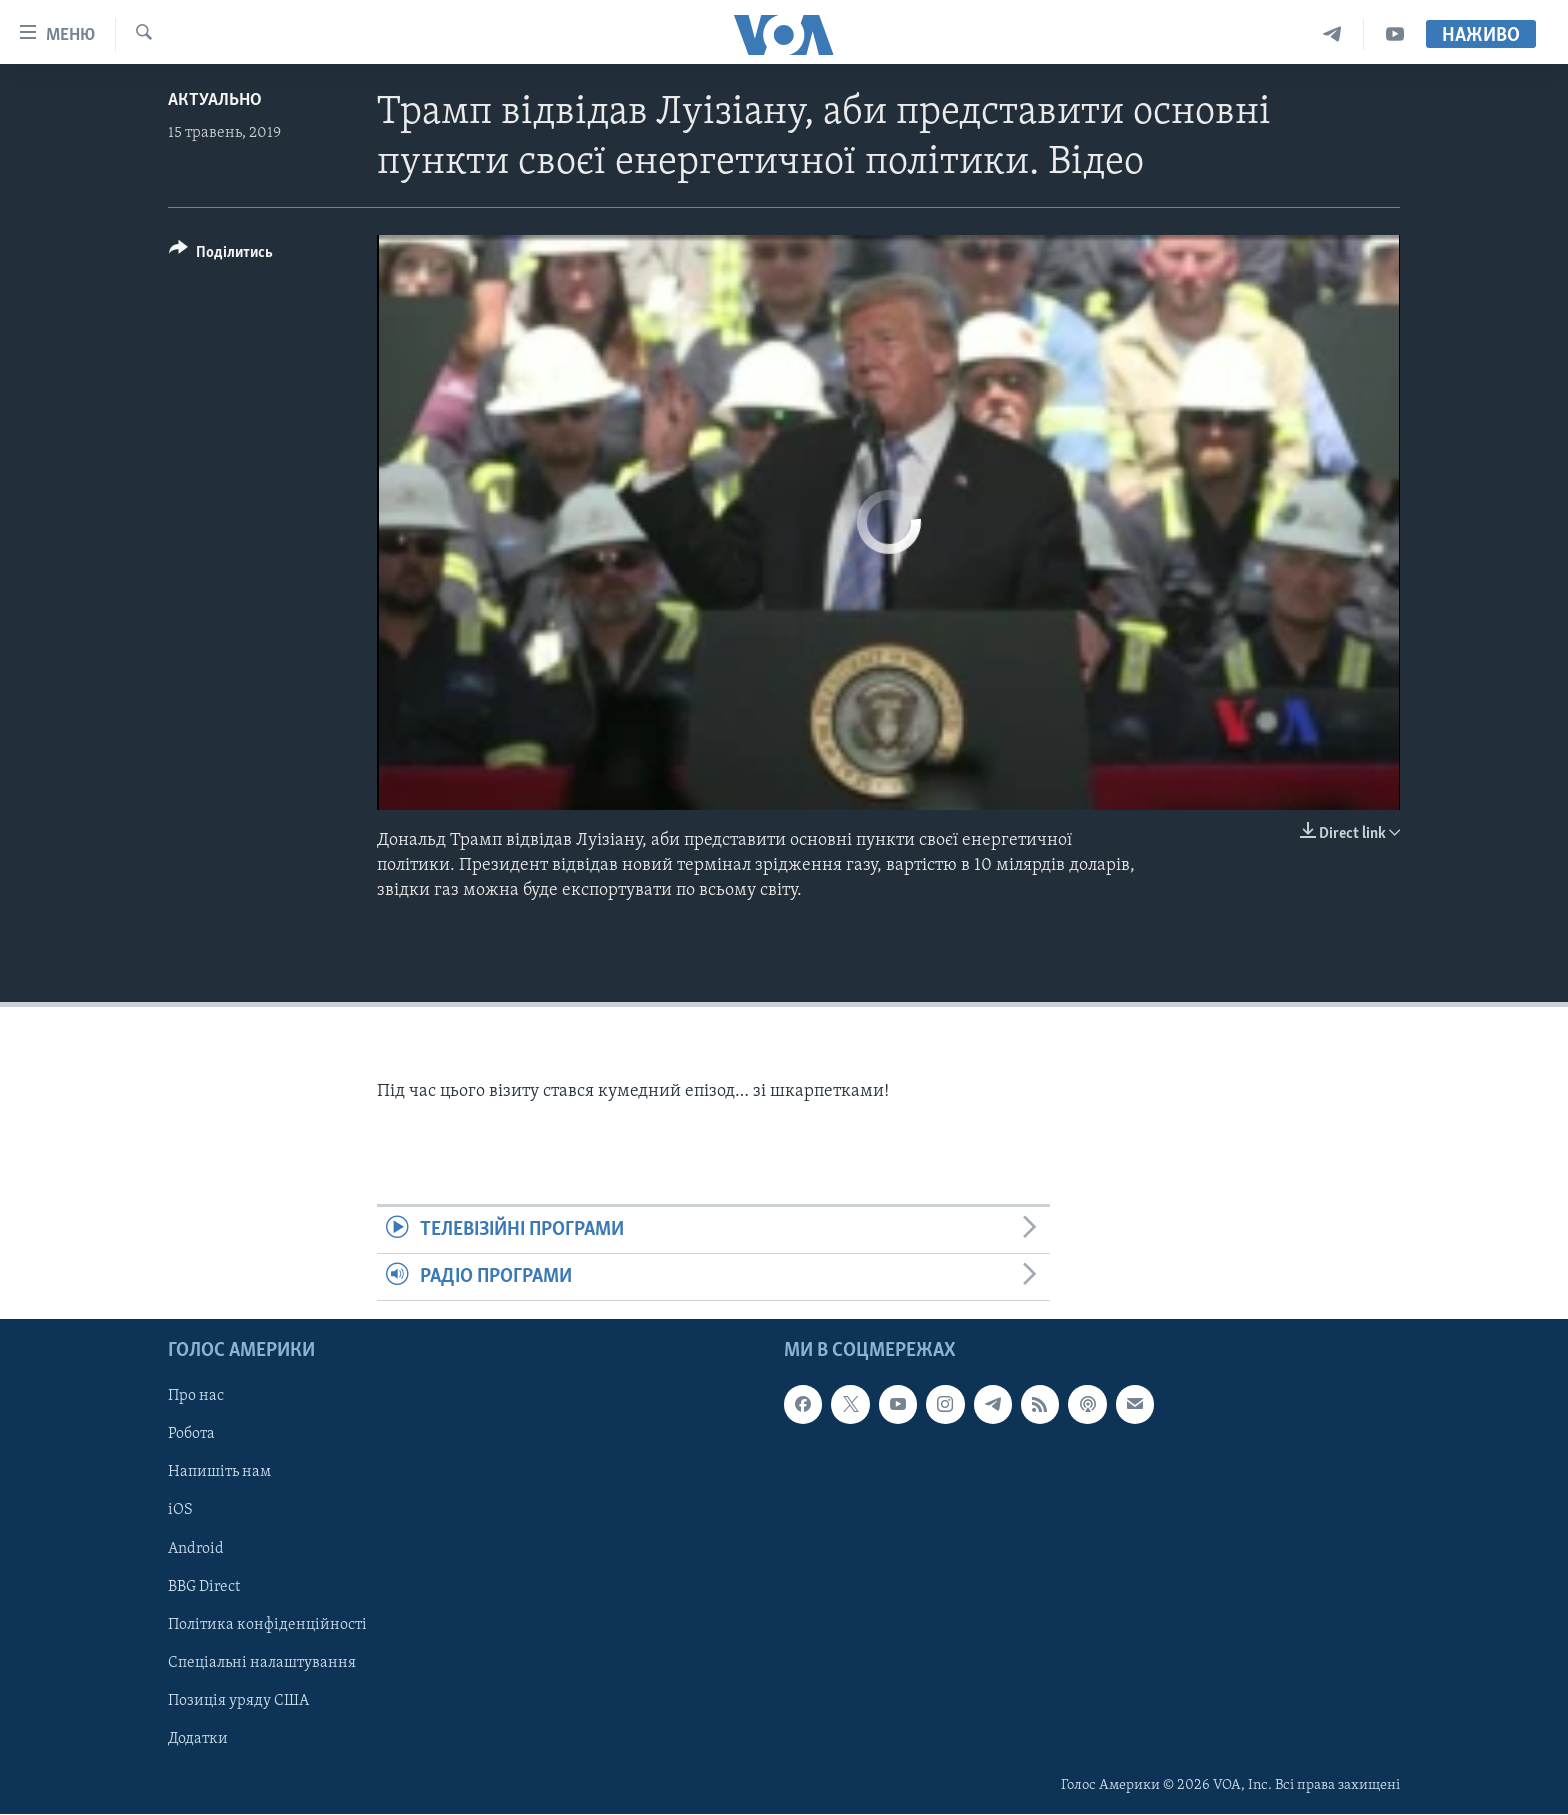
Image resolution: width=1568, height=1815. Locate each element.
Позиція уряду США (238, 1701)
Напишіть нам (219, 1473)
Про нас (196, 1397)
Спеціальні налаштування (262, 1663)
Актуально (215, 100)
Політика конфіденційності (267, 1625)
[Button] (221, 255)
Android (196, 1549)
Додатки (198, 1739)
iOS (180, 1511)
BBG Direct (204, 1587)
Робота (191, 1435)
